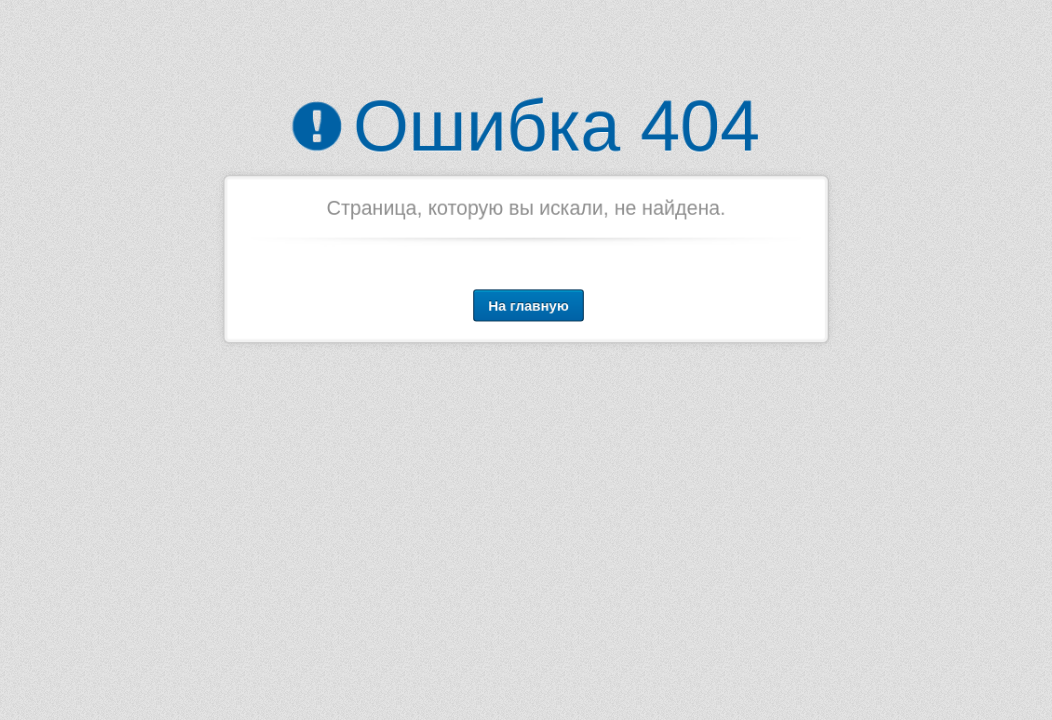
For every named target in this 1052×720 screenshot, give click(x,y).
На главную (528, 304)
